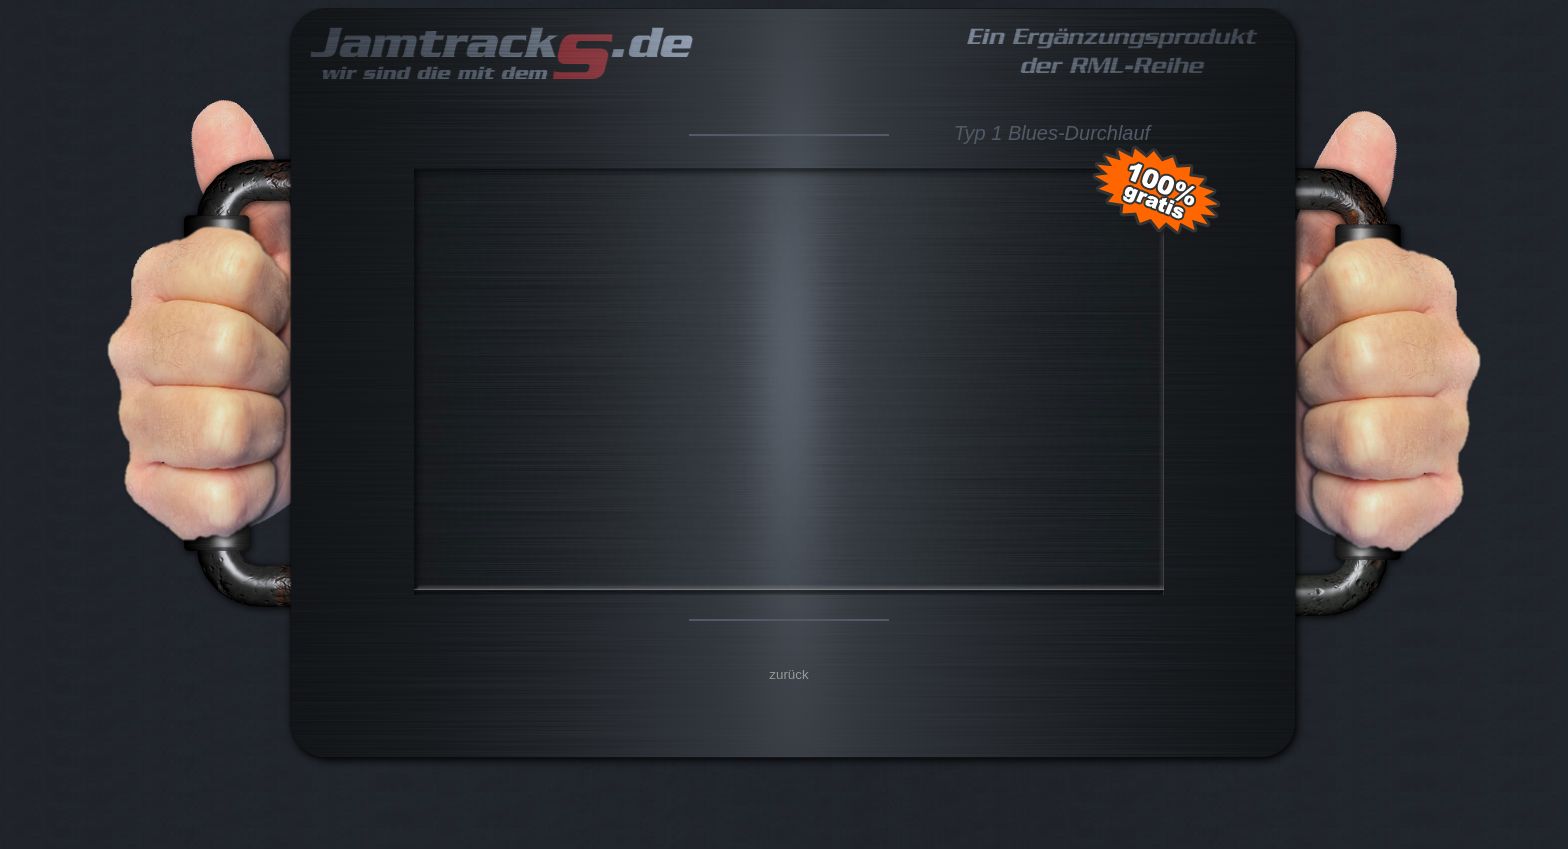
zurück (788, 674)
